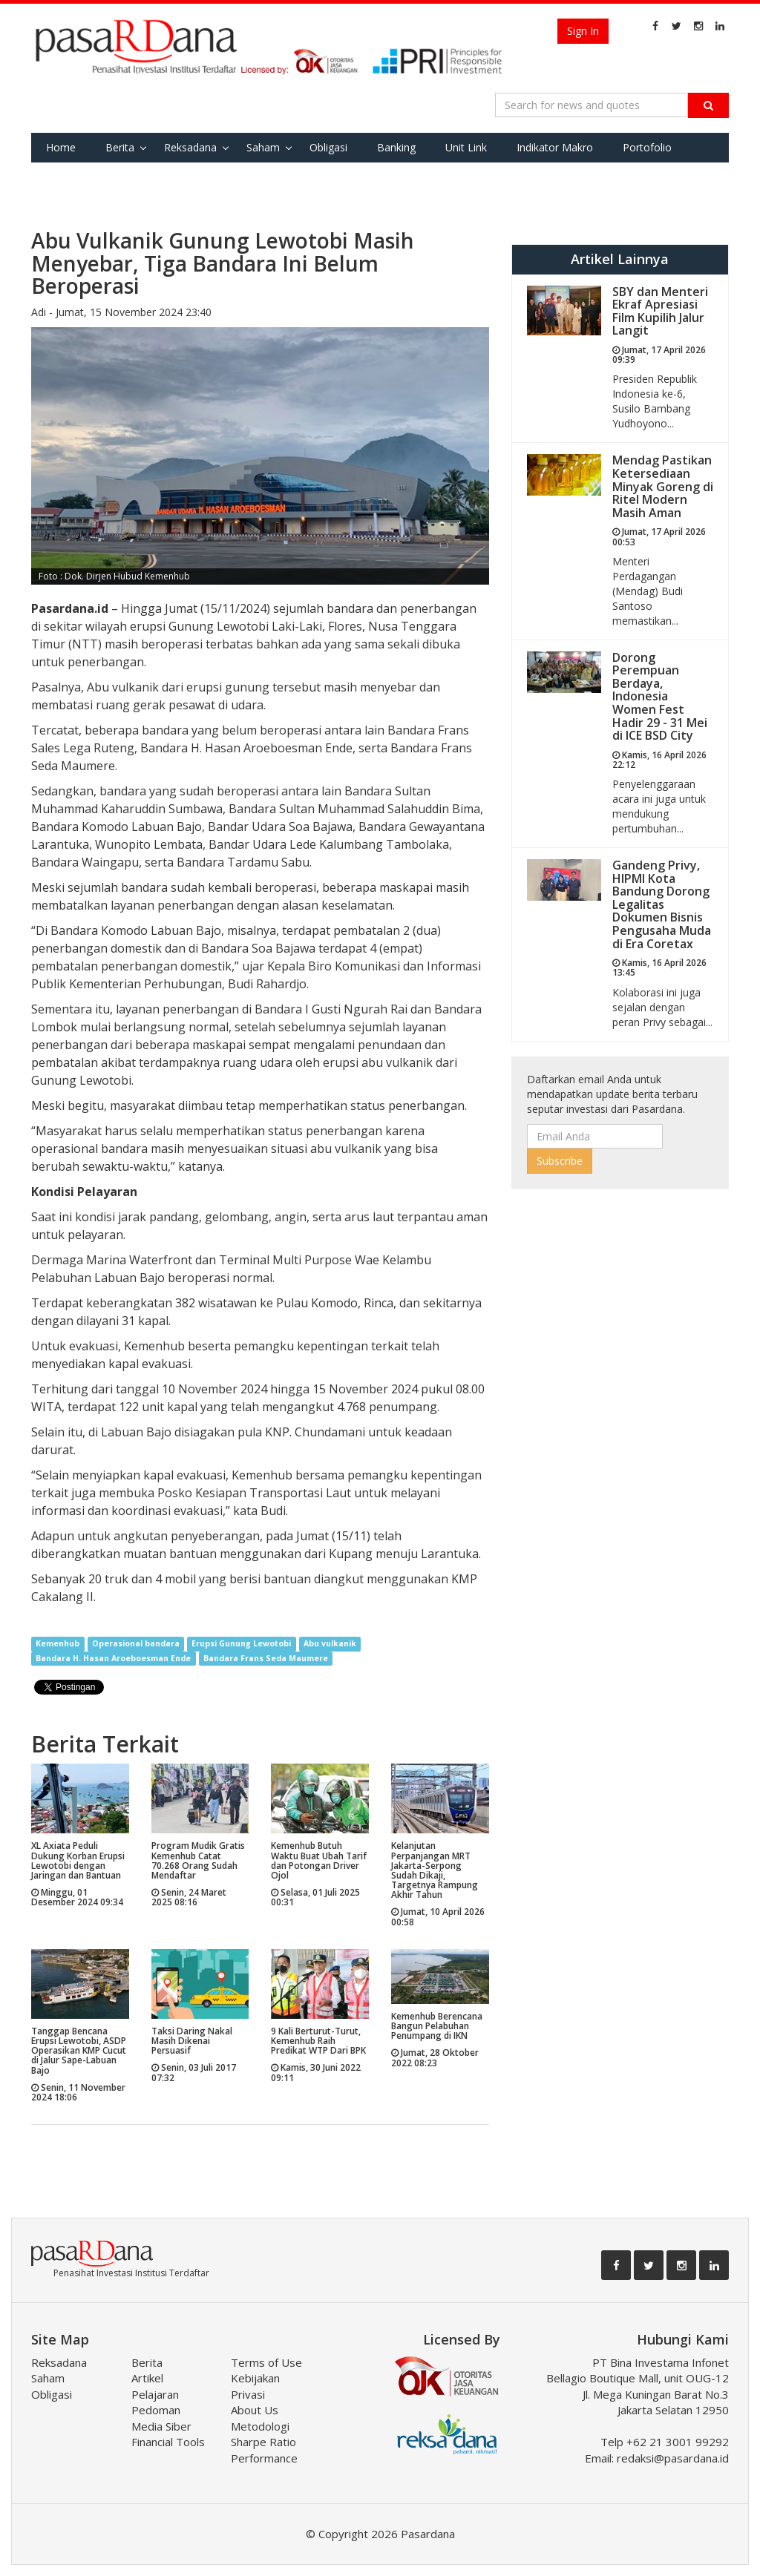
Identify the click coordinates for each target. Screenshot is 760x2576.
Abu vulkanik (330, 1643)
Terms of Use (266, 2362)
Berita (119, 147)
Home (61, 147)
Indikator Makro (555, 147)
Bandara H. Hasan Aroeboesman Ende (113, 1658)
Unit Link (466, 147)
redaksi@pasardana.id (673, 2458)
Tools (128, 177)
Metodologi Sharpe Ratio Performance (264, 2442)
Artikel (147, 2377)
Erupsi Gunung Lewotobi (241, 1643)
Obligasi (328, 147)
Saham (263, 147)
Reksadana (190, 147)
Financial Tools (168, 2441)
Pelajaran (155, 2394)
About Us (254, 2409)
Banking (396, 147)
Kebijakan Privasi (255, 2385)
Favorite (65, 177)
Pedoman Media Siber (161, 2417)
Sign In (583, 31)
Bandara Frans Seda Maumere (265, 1658)
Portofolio (647, 147)
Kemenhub (57, 1643)
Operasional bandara (136, 1643)
